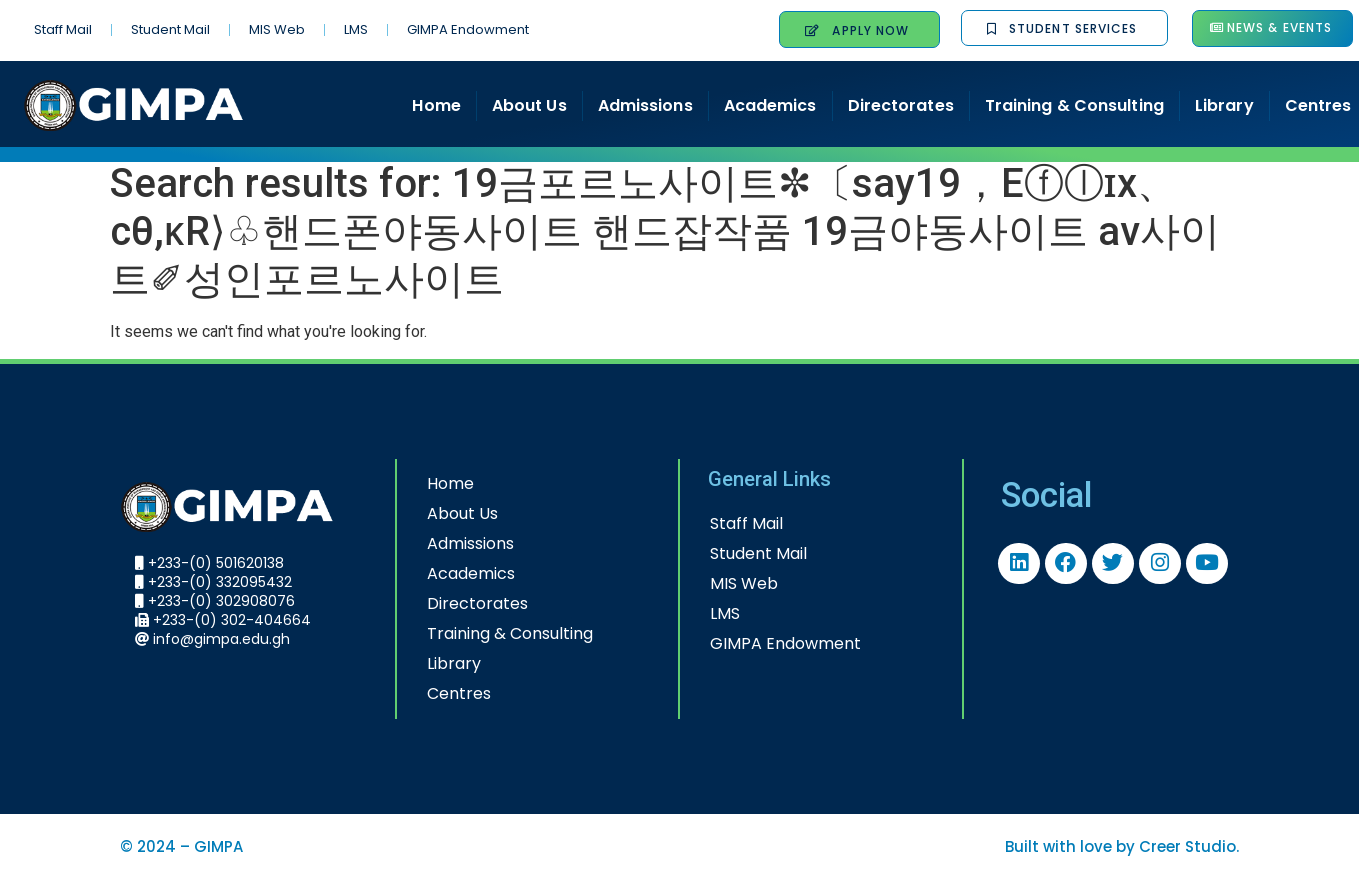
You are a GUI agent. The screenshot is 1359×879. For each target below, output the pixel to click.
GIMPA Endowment (468, 29)
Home (436, 105)
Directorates (901, 105)
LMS (356, 29)
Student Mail (170, 29)
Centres (459, 693)
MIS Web (277, 29)
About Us (529, 105)
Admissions (645, 105)
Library (1224, 105)
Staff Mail (63, 29)
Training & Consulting (1074, 105)
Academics (770, 105)
